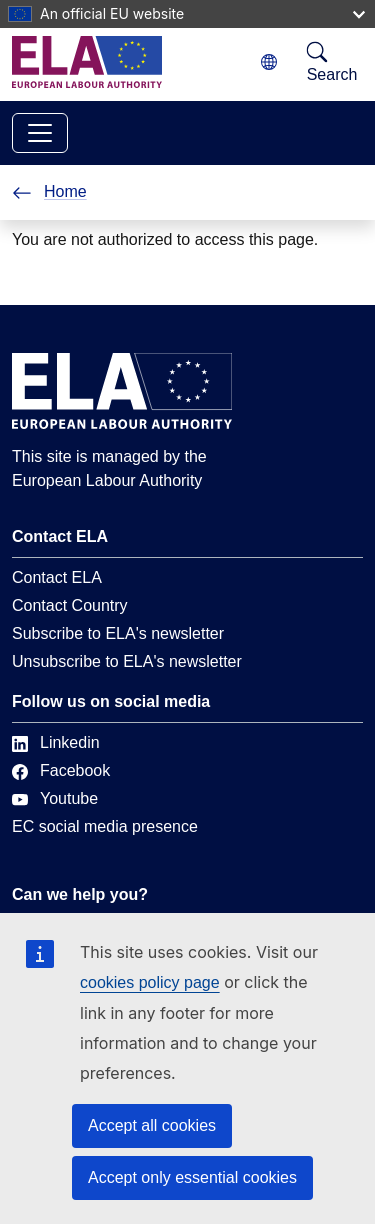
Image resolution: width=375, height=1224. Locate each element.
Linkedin (56, 742)
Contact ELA (57, 577)
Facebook (61, 770)
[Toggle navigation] (40, 133)
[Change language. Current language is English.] (269, 62)
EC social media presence (105, 826)
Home (49, 191)
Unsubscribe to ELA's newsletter (127, 661)
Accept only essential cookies (192, 1177)
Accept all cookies (152, 1125)
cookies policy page (150, 982)
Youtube (55, 798)
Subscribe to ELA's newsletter (118, 633)
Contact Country (70, 605)
